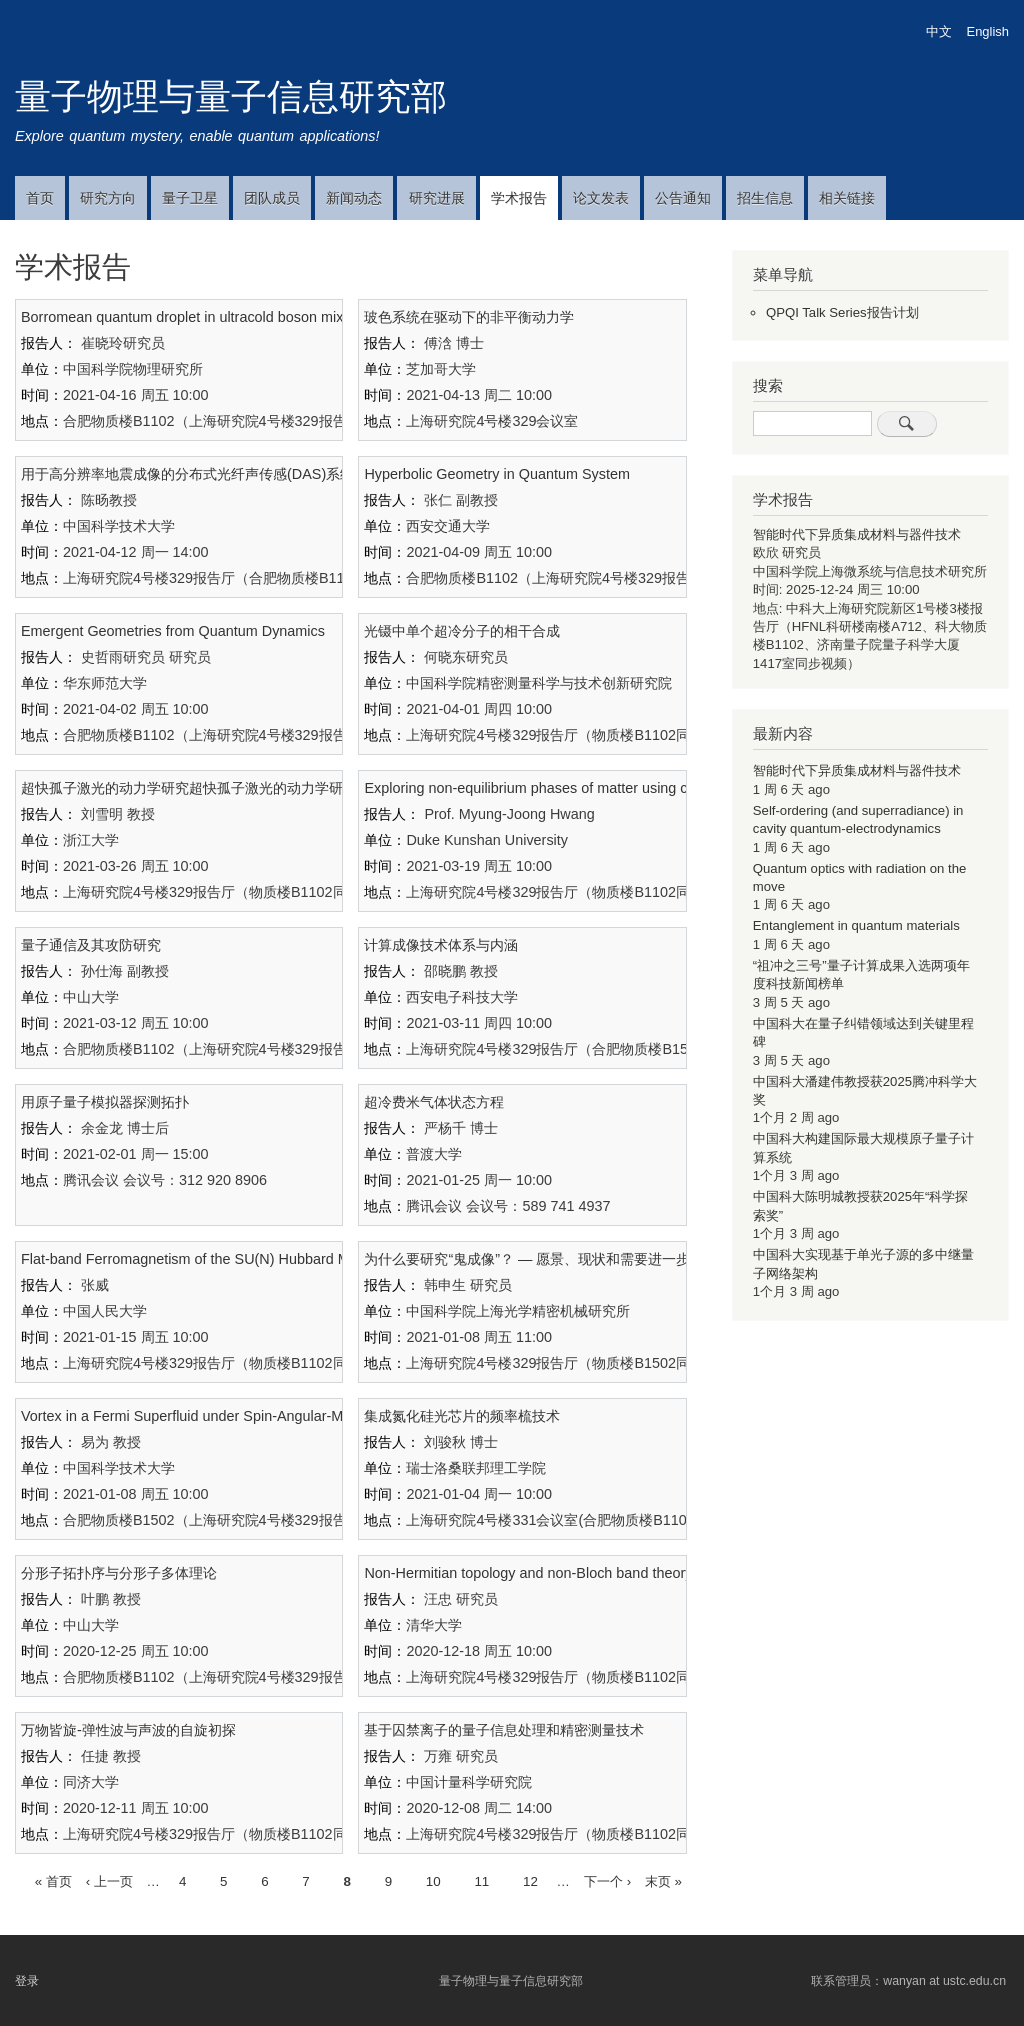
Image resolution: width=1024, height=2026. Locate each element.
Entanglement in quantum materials (856, 925)
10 (433, 1879)
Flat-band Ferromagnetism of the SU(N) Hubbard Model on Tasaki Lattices (258, 1259)
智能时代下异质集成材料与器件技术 (857, 534)
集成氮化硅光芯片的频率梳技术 (462, 1416)
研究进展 (437, 198)
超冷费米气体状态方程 (434, 1102)
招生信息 (765, 198)
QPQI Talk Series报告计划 (842, 312)
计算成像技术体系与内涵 (441, 945)
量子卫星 (190, 198)
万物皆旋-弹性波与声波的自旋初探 (128, 1730)
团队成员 (272, 198)
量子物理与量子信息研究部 (231, 96)
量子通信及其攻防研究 (91, 945)
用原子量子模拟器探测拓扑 (105, 1102)
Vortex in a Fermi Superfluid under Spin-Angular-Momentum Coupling (242, 1416)
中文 (939, 31)
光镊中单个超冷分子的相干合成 (462, 631)
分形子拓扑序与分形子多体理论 (119, 1573)
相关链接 (847, 198)
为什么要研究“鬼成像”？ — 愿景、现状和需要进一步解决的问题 (562, 1259)
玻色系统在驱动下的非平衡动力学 (469, 317)
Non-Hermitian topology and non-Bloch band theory (528, 1573)
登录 (27, 1981)
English (988, 31)
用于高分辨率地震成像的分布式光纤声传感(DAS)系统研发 (201, 474)
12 (530, 1879)
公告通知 (683, 198)
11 (481, 1879)
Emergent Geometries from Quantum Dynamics (173, 631)
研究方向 (108, 198)
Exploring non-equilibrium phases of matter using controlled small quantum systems (630, 788)
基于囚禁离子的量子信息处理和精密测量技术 (504, 1730)
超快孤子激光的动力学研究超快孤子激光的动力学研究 (189, 788)
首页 (40, 198)
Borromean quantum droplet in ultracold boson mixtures (198, 317)
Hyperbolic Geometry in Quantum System (497, 474)
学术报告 (519, 198)
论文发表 (601, 198)
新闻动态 (354, 198)
